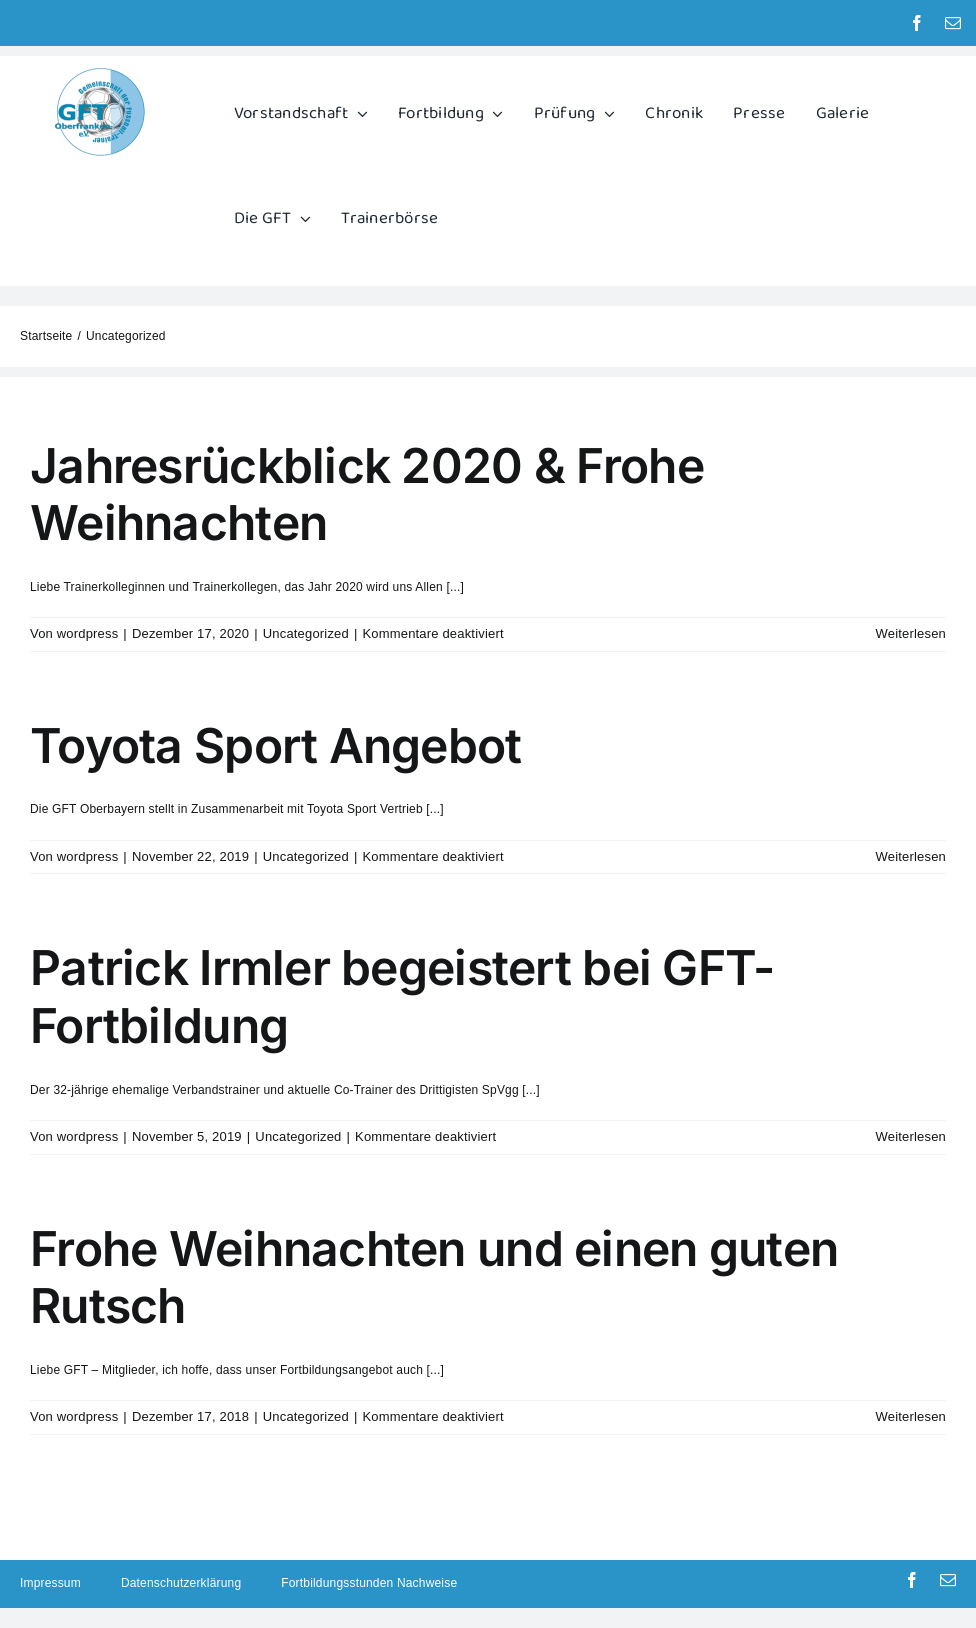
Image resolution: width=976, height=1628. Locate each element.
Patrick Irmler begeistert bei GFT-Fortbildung (402, 996)
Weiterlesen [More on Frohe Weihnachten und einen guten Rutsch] (911, 1416)
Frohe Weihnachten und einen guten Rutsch (434, 1277)
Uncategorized (306, 633)
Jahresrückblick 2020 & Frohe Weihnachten (367, 494)
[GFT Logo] (100, 72)
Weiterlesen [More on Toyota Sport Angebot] (911, 856)
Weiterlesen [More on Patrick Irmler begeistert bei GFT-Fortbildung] (911, 1136)
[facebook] (917, 23)
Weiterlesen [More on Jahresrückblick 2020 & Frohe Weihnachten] (911, 633)
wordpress (88, 633)
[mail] (953, 23)
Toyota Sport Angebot (276, 745)
